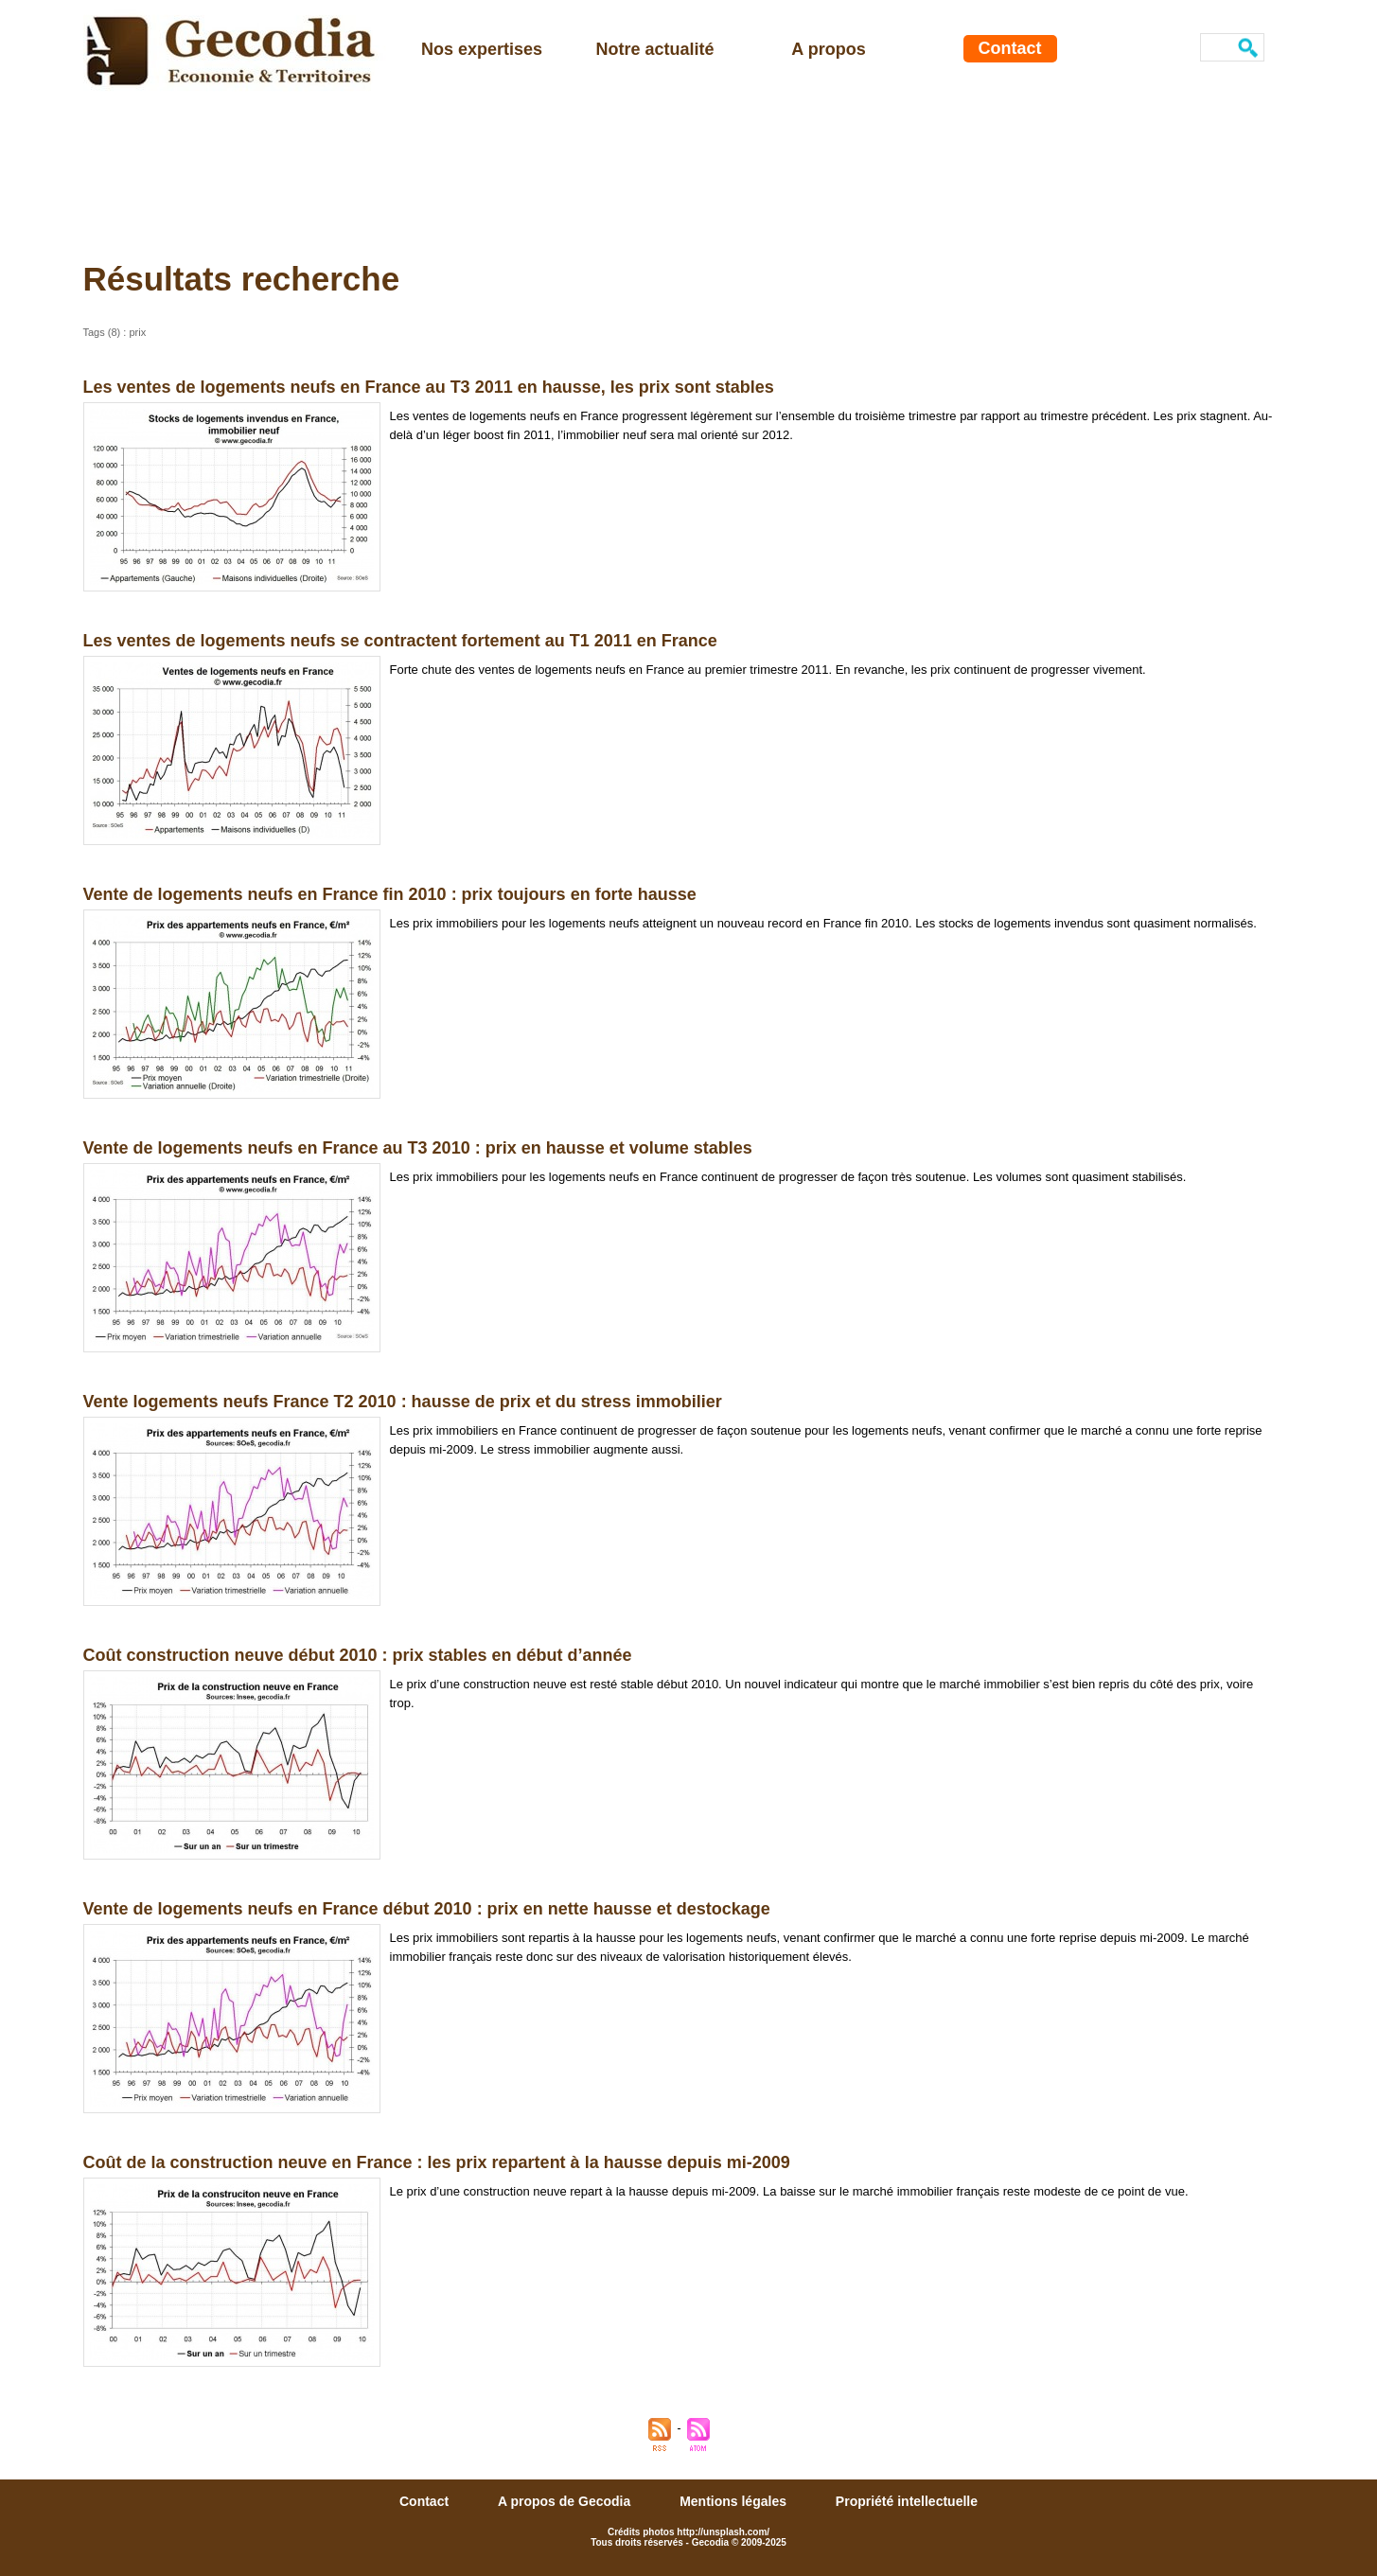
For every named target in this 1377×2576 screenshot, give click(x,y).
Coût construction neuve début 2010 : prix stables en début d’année (357, 1655)
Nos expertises (481, 49)
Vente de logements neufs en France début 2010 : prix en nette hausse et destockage (426, 1908)
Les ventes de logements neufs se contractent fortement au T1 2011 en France (400, 640)
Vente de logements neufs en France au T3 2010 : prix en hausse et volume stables (417, 1147)
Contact (1010, 48)
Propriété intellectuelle (907, 2501)
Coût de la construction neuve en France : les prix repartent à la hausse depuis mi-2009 (436, 2162)
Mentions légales (735, 2501)
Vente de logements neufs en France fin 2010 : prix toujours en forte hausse (390, 894)
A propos (828, 49)
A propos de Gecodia (566, 2501)
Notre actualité (654, 49)
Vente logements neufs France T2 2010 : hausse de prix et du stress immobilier (402, 1401)
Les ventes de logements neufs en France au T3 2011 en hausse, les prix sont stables (428, 387)
